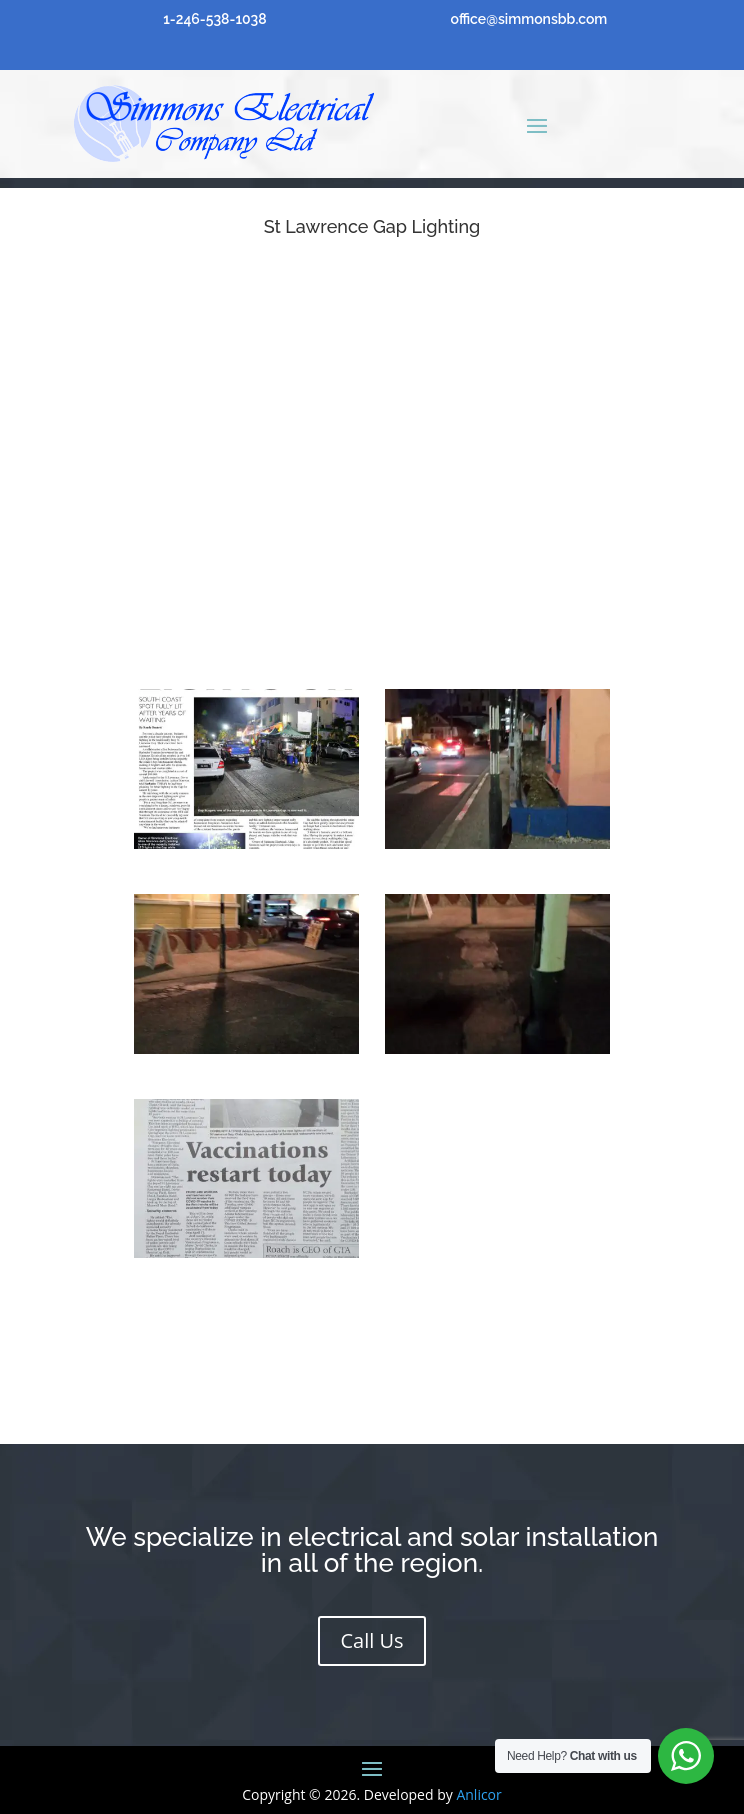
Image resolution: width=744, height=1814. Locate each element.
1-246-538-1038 (214, 19)
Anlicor (478, 1794)
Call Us (371, 1640)
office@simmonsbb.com (529, 19)
